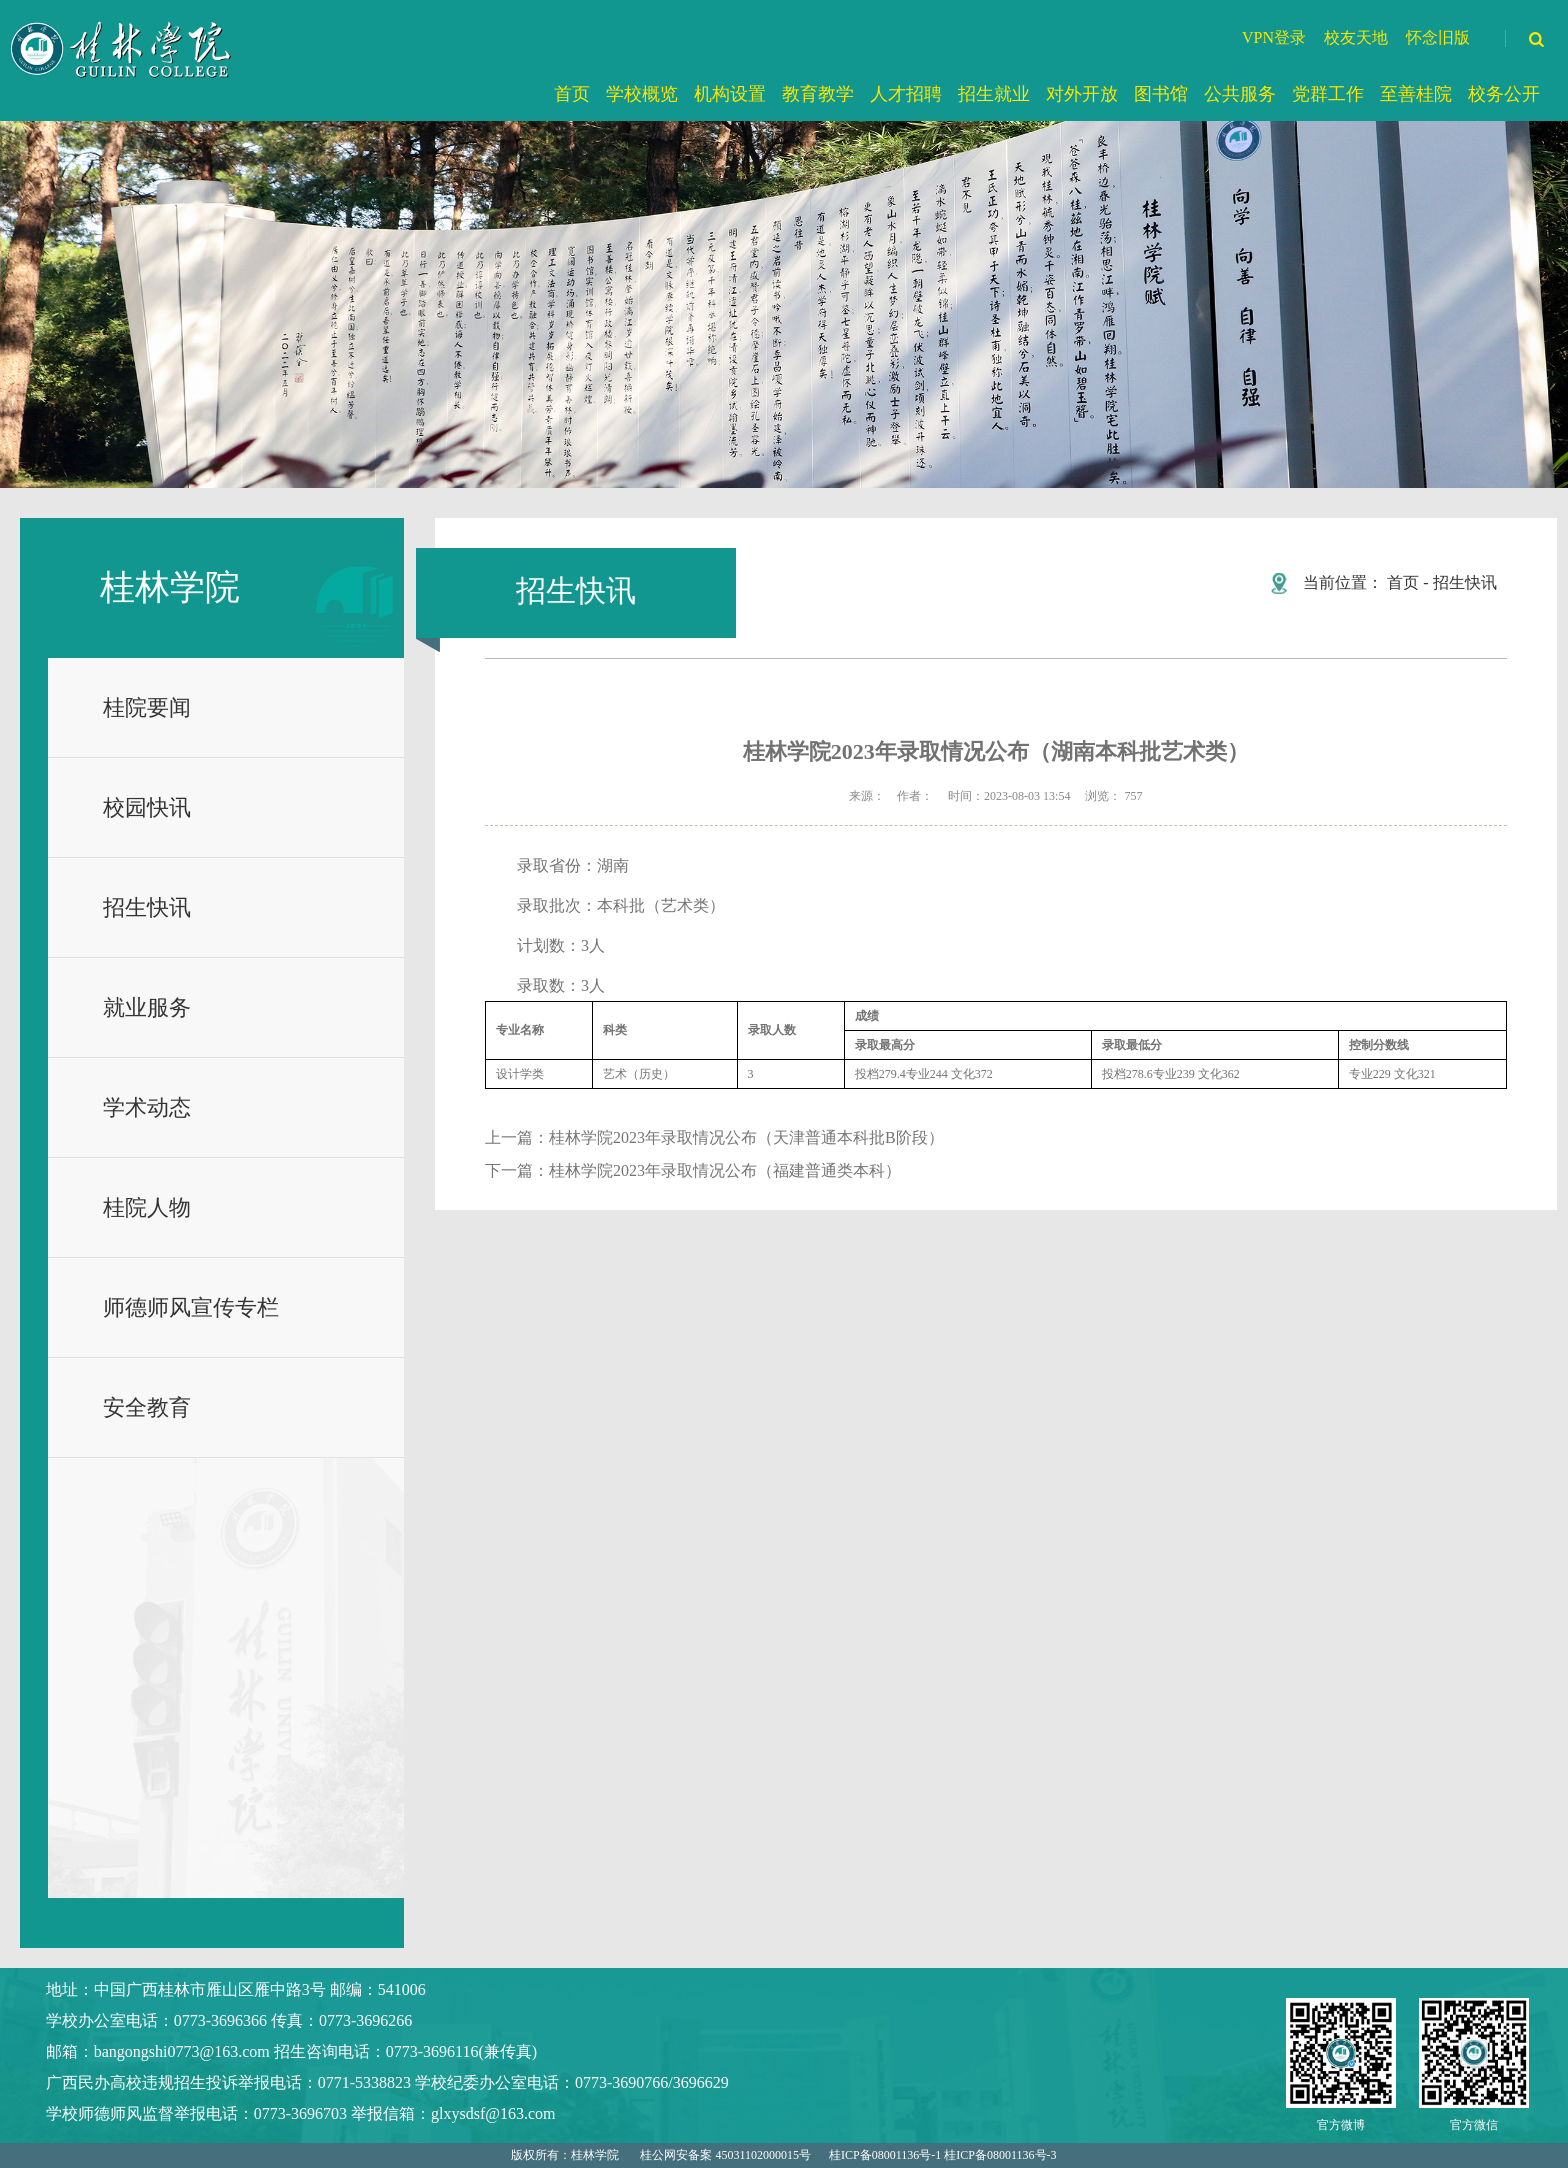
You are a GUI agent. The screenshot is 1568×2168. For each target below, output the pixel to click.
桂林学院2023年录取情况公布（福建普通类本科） (725, 1170)
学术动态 (147, 1107)
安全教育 (147, 1407)
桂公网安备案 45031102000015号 (725, 2155)
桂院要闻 (147, 707)
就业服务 (147, 1007)
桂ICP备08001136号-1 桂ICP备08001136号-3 (942, 2155)
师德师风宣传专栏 (191, 1307)
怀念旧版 (1438, 37)
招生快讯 (147, 907)
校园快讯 (147, 807)
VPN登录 (1274, 37)
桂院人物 (147, 1207)
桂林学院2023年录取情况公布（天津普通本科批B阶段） (746, 1137)
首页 (1403, 582)
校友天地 (1356, 37)
